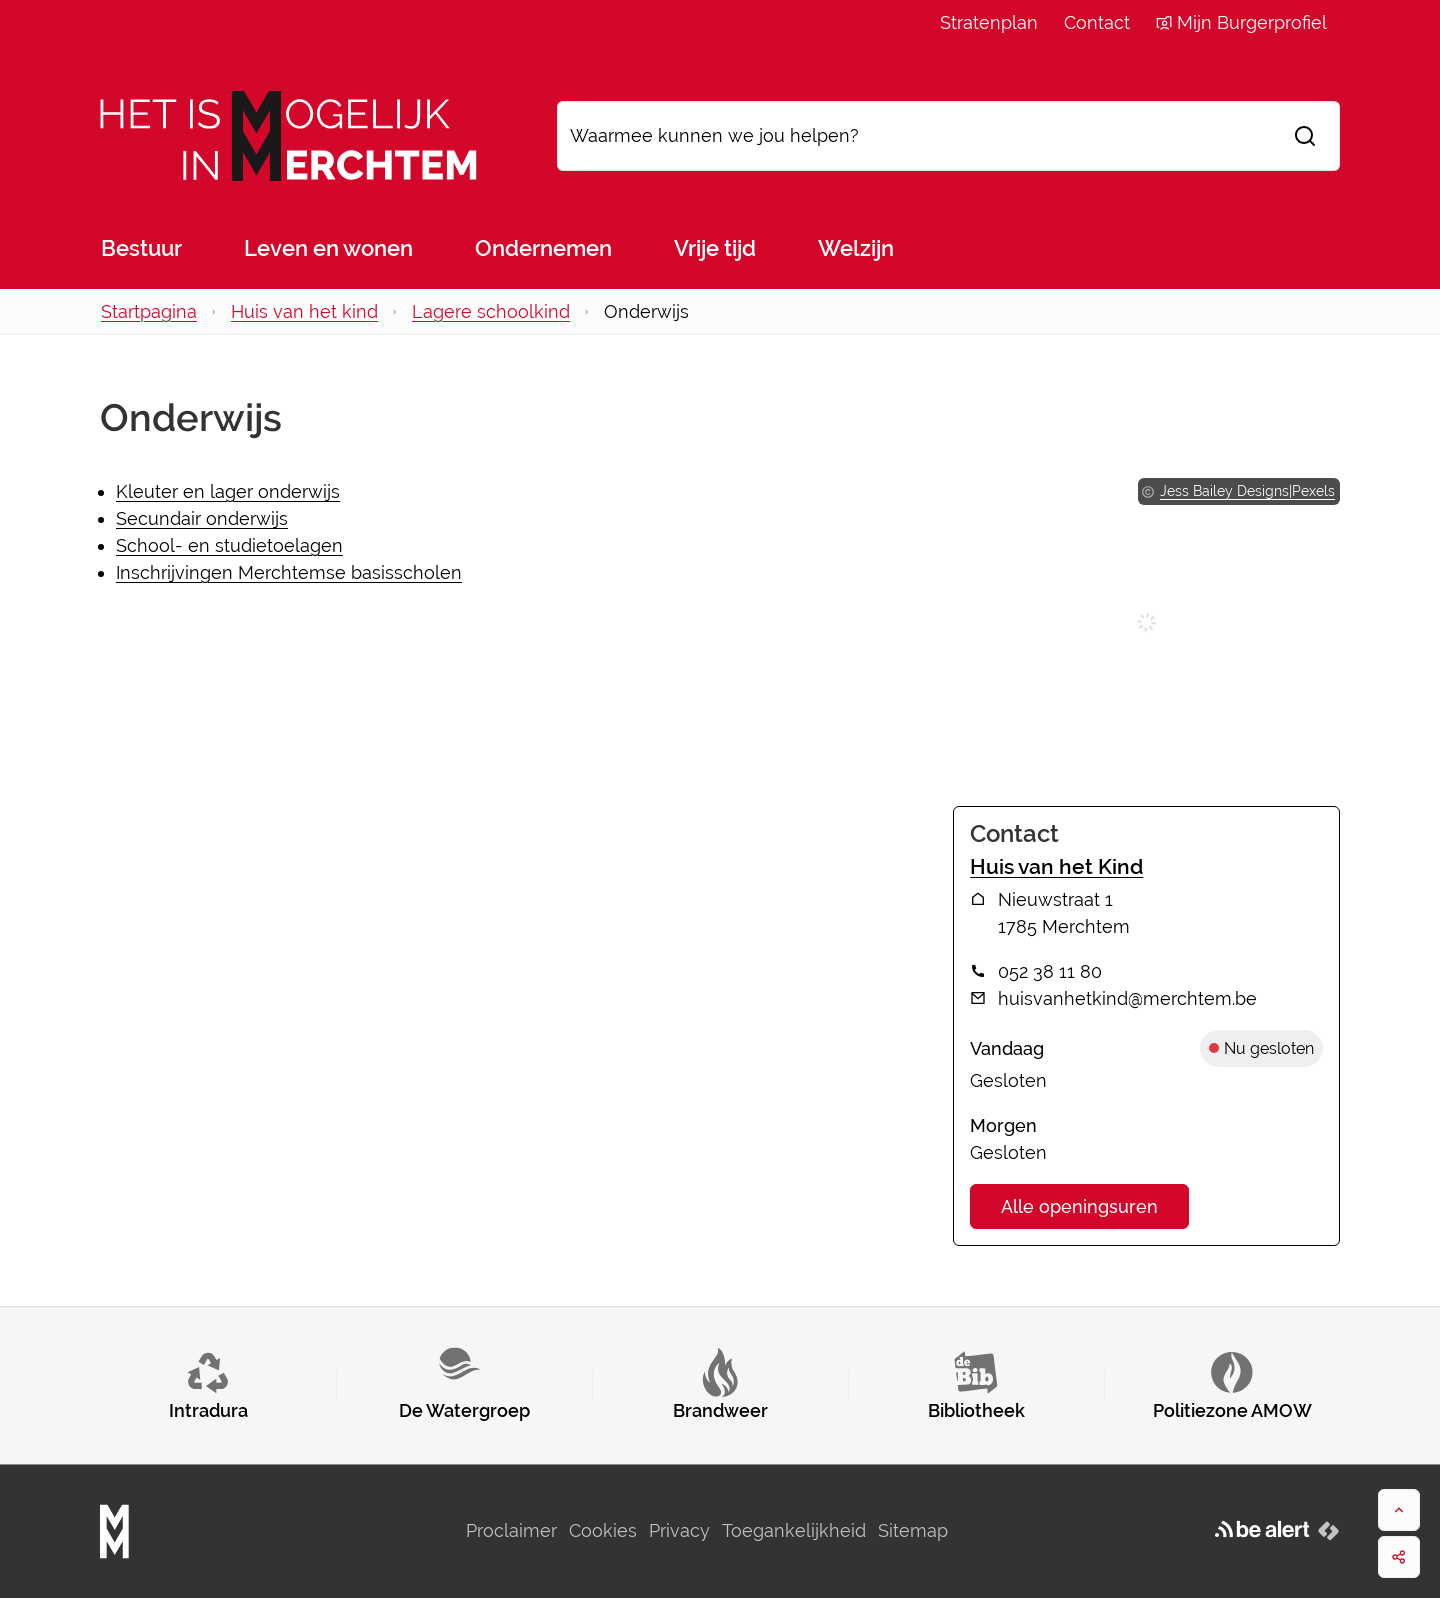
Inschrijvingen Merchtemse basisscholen (289, 572)
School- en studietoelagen (229, 545)
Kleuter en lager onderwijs (228, 491)
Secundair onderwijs (202, 518)
